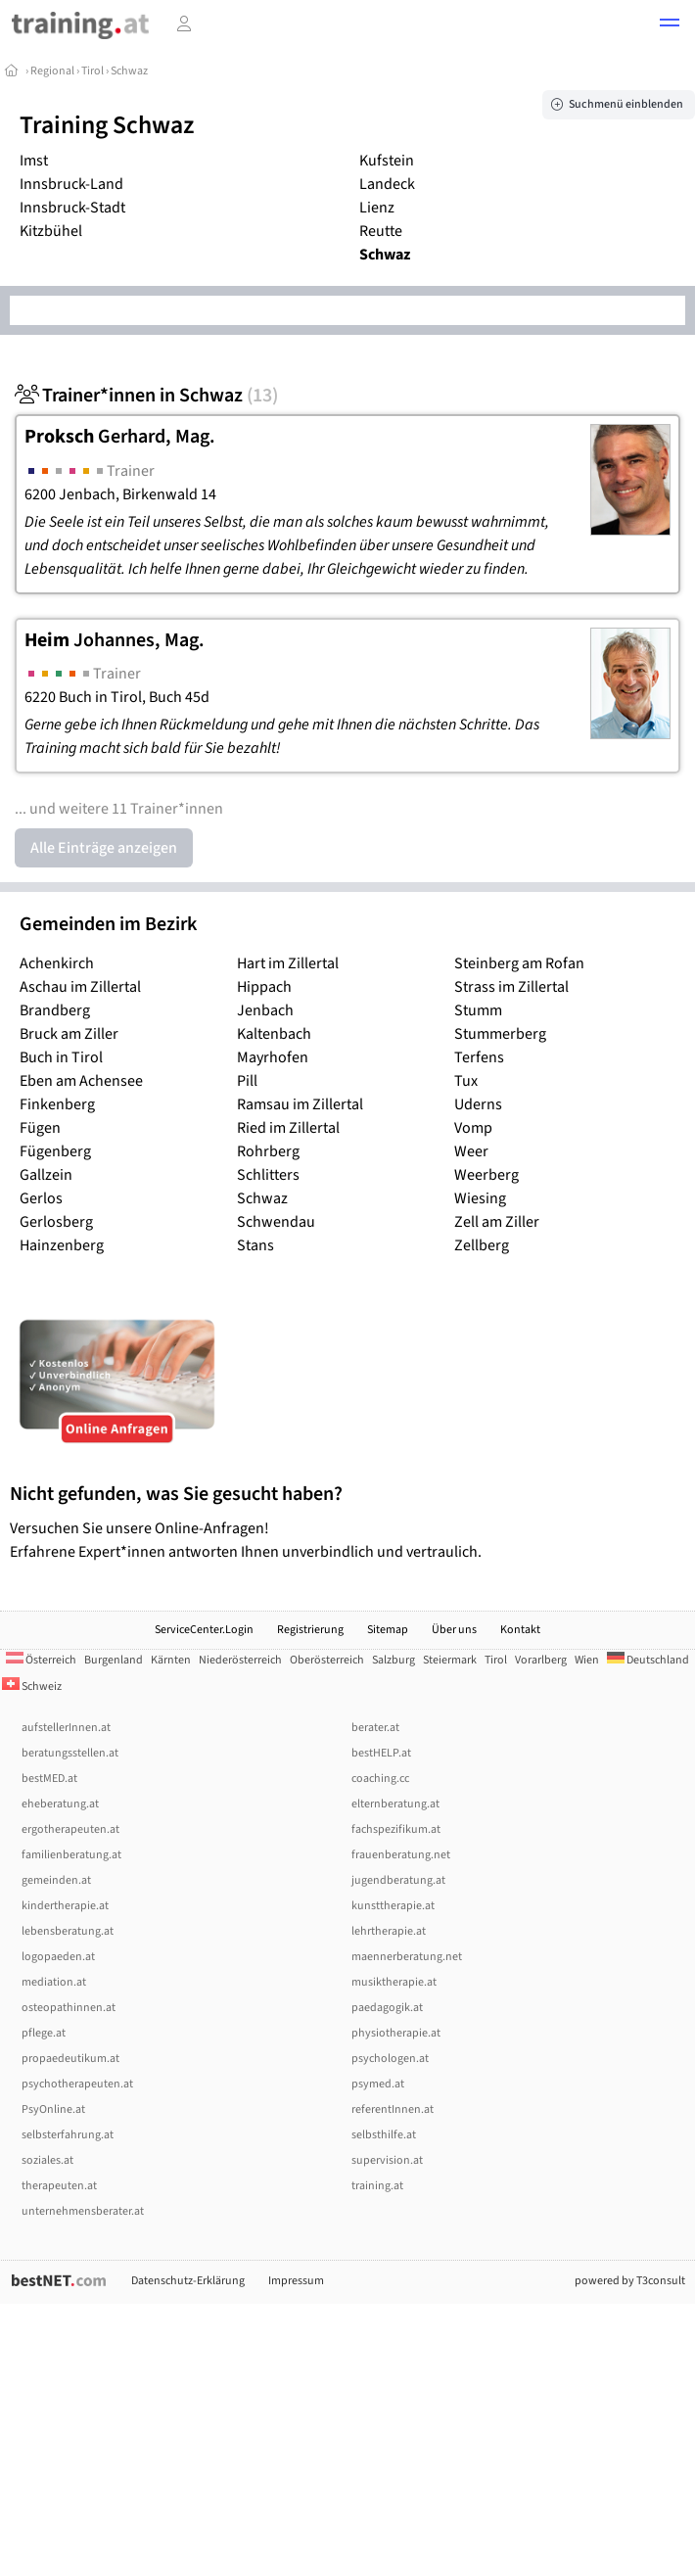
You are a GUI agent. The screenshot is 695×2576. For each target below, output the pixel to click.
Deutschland (648, 1660)
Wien (587, 1660)
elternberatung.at (395, 1804)
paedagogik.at (387, 2007)
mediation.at (54, 1982)
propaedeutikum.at (70, 2058)
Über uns (454, 1629)
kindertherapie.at (65, 1905)
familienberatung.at (71, 1855)
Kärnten (171, 1660)
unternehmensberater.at (83, 2211)
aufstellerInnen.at (66, 1727)
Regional (52, 71)
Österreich (41, 1660)
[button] (669, 25)
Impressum (296, 2280)
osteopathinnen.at (69, 2007)
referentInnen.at (392, 2109)
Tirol (92, 71)
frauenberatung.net (400, 1855)
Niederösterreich (240, 1660)
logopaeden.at (58, 1956)
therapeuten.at (59, 2186)
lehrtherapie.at (388, 1931)
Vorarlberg (541, 1660)
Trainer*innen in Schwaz (146, 395)
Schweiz (32, 1686)
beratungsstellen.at (70, 1753)
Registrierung (310, 1629)
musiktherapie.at (394, 1982)
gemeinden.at (56, 1880)
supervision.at (387, 2160)
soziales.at (47, 2160)
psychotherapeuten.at (77, 2084)
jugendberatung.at (398, 1880)
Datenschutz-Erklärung (188, 2280)
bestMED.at (49, 1778)
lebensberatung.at (68, 1931)
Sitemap (387, 1629)
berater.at (375, 1727)
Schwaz (129, 71)
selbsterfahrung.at (68, 2135)
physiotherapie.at (395, 2033)
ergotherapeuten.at (70, 1829)
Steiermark (450, 1660)
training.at (377, 2186)
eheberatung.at (60, 1804)
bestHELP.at (381, 1753)
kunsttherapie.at (393, 1905)
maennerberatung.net (406, 1956)
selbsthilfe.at (383, 2135)
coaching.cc (380, 1778)
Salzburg (393, 1660)
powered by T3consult (630, 2280)
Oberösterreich (327, 1660)
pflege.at (44, 2033)
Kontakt (520, 1629)
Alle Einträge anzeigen (103, 848)
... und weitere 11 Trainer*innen (119, 809)
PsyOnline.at (53, 2109)
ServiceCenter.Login (204, 1629)
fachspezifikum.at (395, 1829)
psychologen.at (390, 2058)
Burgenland (113, 1660)
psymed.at (377, 2084)
